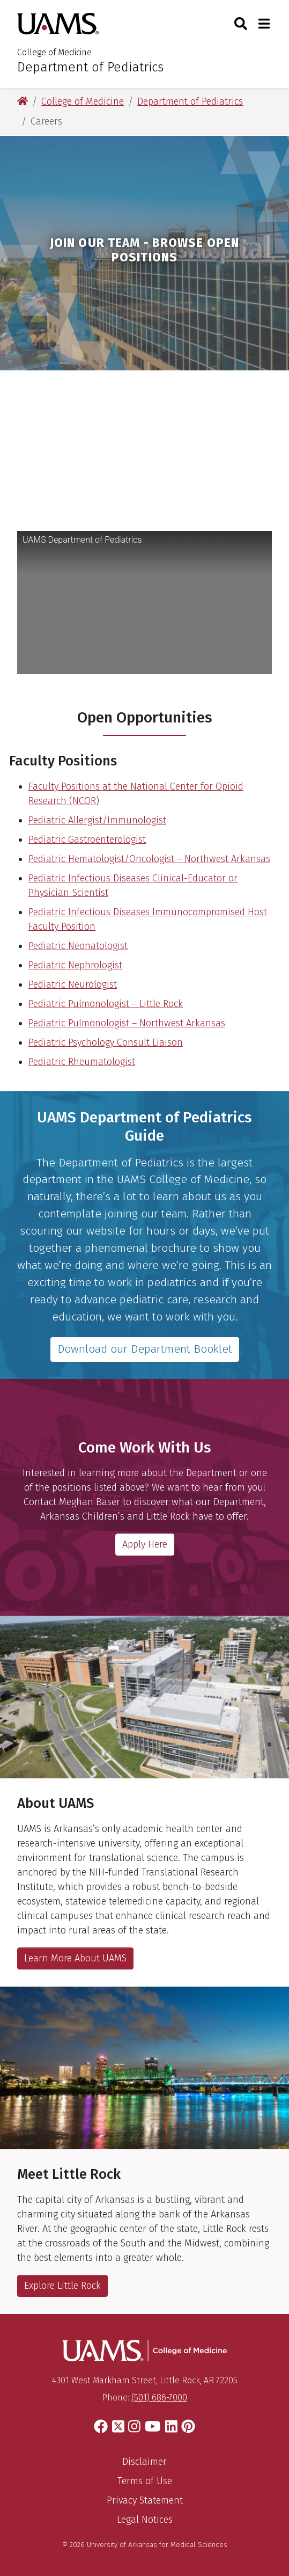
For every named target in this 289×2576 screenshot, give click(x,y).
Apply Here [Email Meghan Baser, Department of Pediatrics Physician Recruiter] (144, 1544)
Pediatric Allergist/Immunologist (97, 820)
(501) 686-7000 (159, 2397)
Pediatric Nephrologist (75, 965)
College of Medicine (54, 52)
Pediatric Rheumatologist (81, 1062)
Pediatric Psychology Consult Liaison (105, 1042)
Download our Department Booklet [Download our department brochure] (144, 1349)
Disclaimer (144, 2462)
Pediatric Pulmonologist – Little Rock (105, 1004)
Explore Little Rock (62, 2286)
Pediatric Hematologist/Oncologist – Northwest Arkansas (149, 859)
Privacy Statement (145, 2500)
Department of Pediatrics (90, 67)
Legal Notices (145, 2520)
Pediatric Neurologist (72, 984)
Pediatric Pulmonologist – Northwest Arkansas (126, 1023)
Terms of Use (144, 2481)
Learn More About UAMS (75, 1958)
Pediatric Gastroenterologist (87, 839)
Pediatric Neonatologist (78, 946)
